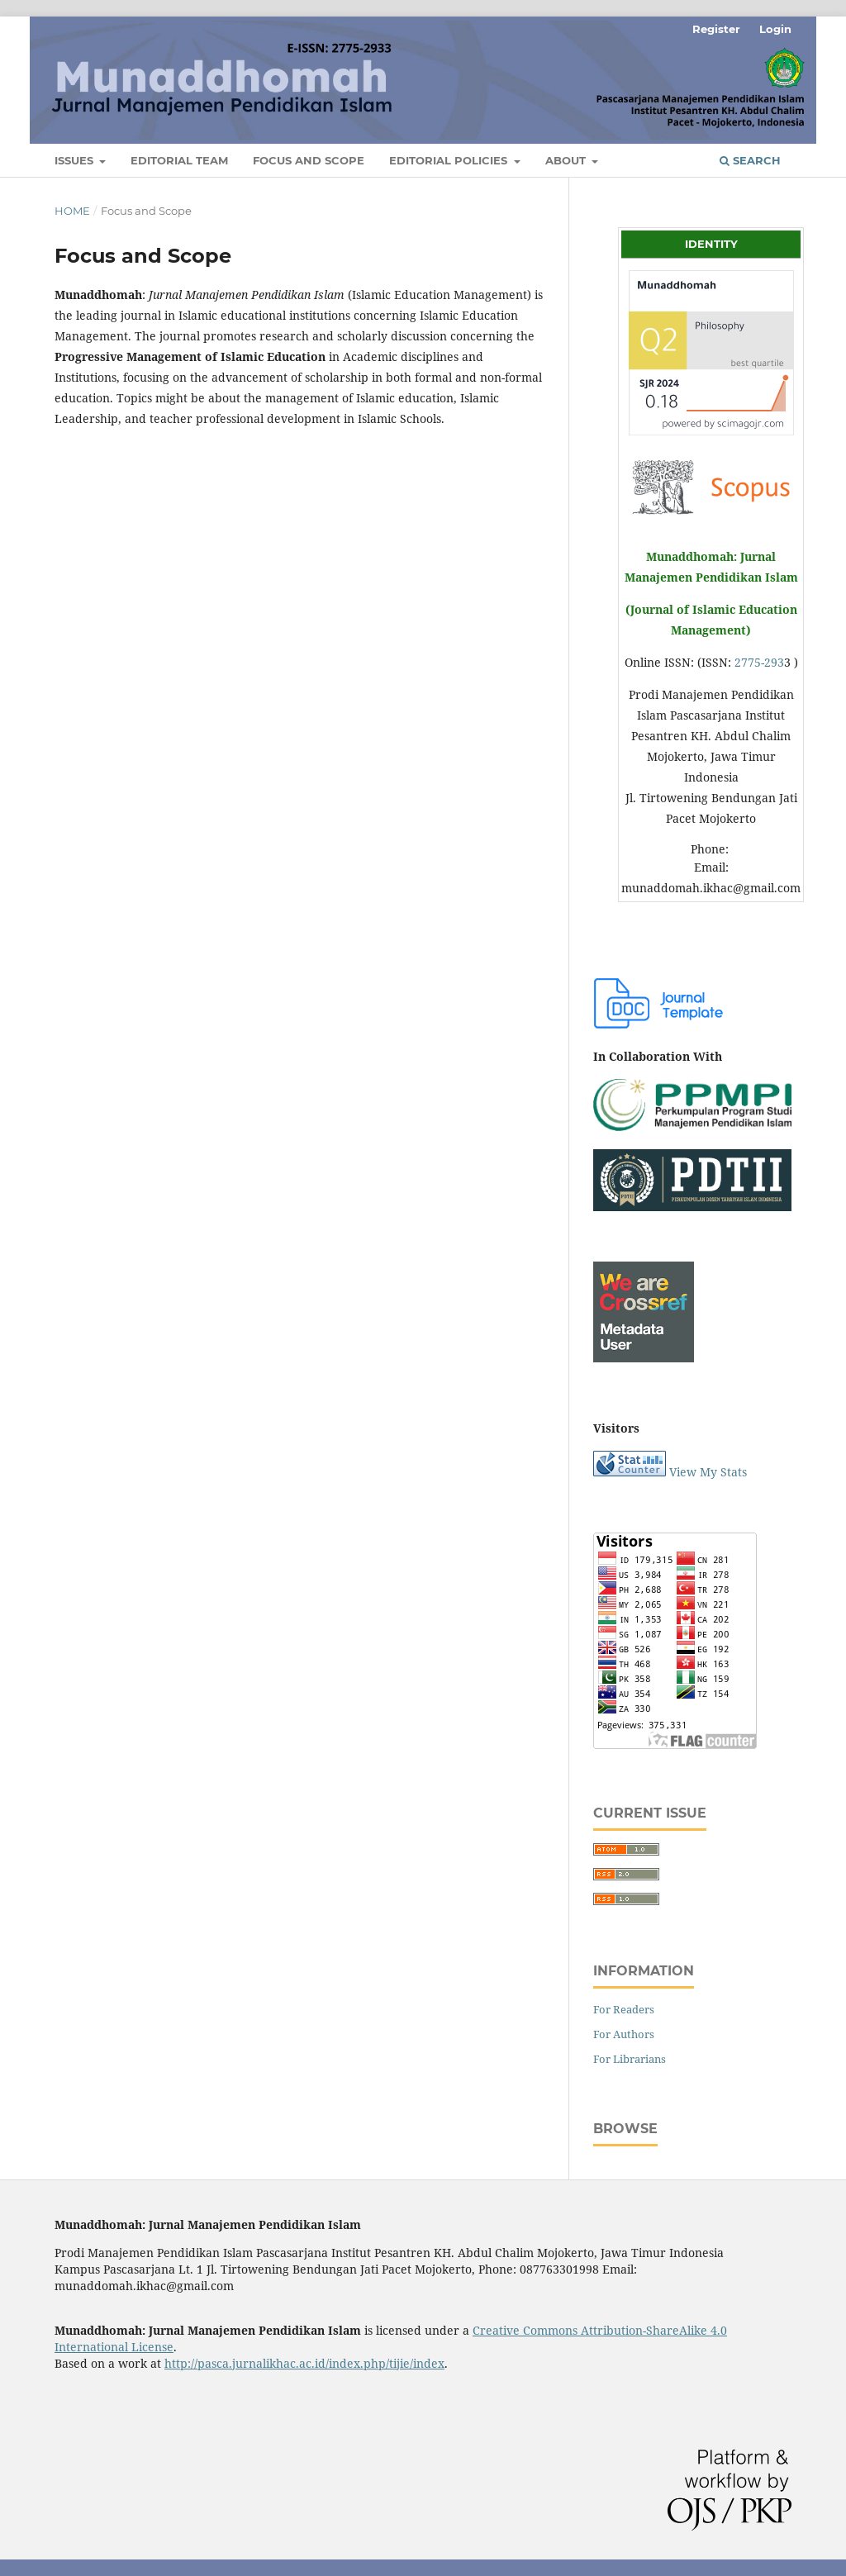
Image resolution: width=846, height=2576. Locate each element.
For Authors (623, 2034)
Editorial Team (179, 160)
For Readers (623, 2009)
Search (750, 160)
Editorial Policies (450, 160)
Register (716, 29)
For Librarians (629, 2058)
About (567, 160)
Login (775, 29)
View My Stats (708, 1472)
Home (72, 210)
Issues (76, 160)
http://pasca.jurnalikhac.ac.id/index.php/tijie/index (304, 2363)
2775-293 (759, 662)
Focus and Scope (308, 160)
